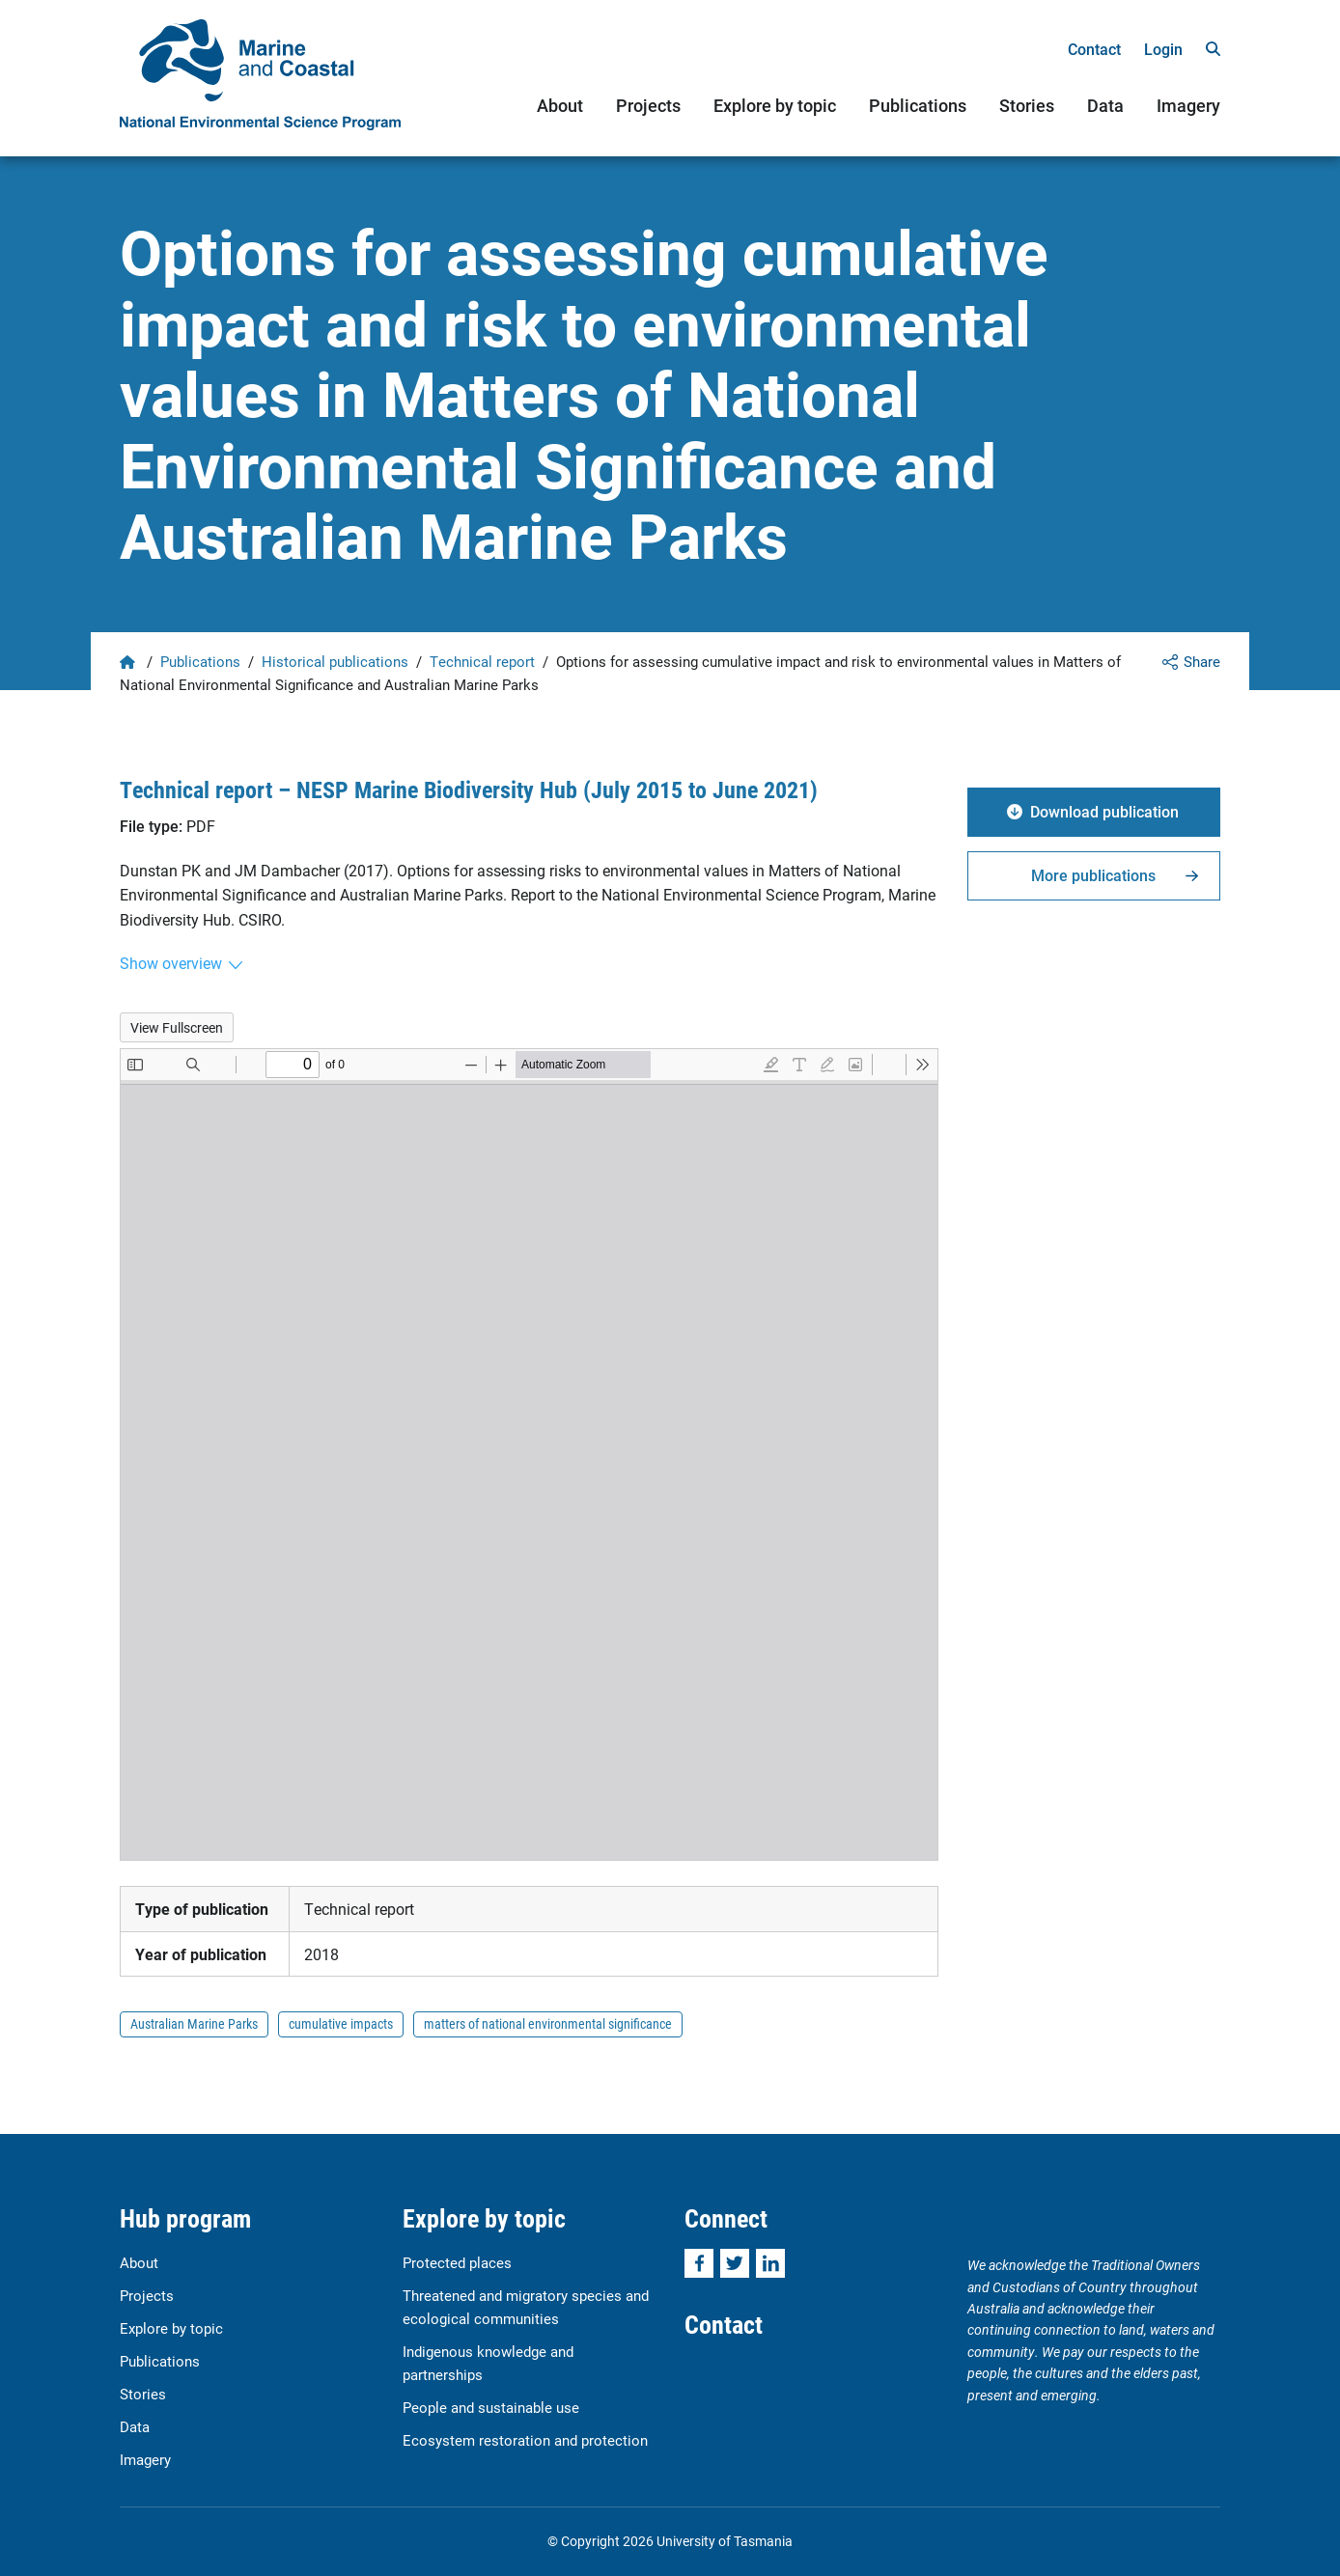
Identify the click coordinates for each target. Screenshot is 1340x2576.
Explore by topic (774, 105)
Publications (917, 105)
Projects (648, 105)
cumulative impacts (341, 2023)
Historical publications (335, 661)
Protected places (457, 2262)
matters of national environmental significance (548, 2023)
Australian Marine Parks (194, 2023)
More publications (1093, 875)
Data (1105, 105)
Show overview (171, 963)
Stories (1026, 105)
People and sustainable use (491, 2407)
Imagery (1188, 105)
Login (1163, 49)
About (560, 105)
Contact (1094, 49)
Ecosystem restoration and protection (525, 2440)
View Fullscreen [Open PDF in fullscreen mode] (176, 1027)
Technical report (482, 661)
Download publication (1104, 811)
